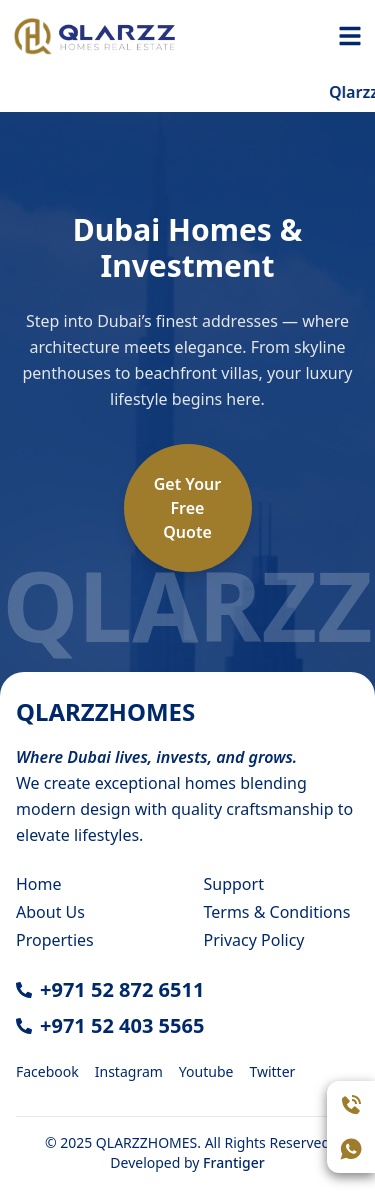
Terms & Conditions (277, 912)
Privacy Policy (254, 940)
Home (39, 884)
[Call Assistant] (351, 1105)
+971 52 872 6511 (122, 989)
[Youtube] (206, 1070)
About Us (50, 912)
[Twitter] (272, 1070)
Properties (55, 940)
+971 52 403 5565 (122, 1025)
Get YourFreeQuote (188, 508)
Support (234, 884)
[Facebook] (47, 1070)
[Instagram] (129, 1070)
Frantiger (234, 1162)
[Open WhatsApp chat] (351, 1149)
